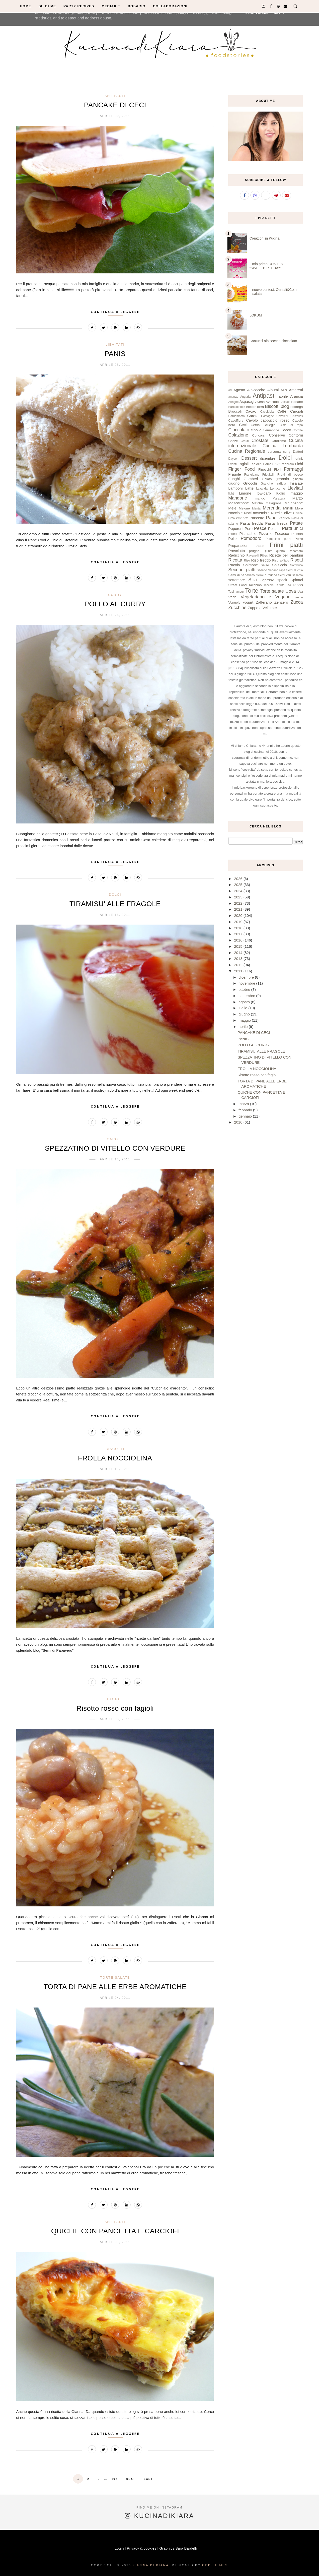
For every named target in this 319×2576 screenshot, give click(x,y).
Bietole (251, 407)
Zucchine (237, 607)
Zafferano (264, 602)
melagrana (274, 503)
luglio (280, 493)
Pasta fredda (251, 523)
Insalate (296, 483)
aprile (283, 396)
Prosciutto (236, 551)
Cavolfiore (235, 420)
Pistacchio (247, 533)
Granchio (267, 483)
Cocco (285, 430)
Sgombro (267, 580)
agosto (245, 1002)
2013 (238, 958)
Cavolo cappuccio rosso (268, 420)
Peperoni (235, 528)
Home (25, 6)
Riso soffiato (280, 560)
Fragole (234, 474)
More (299, 508)
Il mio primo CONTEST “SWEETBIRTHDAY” (267, 266)
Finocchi (264, 469)
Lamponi (235, 488)
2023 (238, 897)
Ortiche (298, 513)
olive (288, 513)
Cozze (233, 441)
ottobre (242, 518)
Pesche (274, 528)
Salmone (250, 565)
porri (287, 539)
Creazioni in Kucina (264, 238)
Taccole (268, 585)
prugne (254, 551)
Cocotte (298, 430)
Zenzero (281, 602)
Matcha (257, 503)
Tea (288, 585)
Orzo (231, 518)
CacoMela (267, 411)
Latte (249, 488)
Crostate (259, 440)
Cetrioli (256, 425)
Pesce (260, 528)
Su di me (47, 6)
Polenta (297, 534)
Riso (247, 560)
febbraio (288, 464)
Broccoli (234, 411)
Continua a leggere (115, 312)
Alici (284, 390)
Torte (251, 590)
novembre (261, 513)
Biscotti (115, 1449)
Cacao (250, 411)
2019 (238, 922)
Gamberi (251, 479)
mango (260, 498)
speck (282, 580)
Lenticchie (277, 488)
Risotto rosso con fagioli (115, 1708)
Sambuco (296, 565)
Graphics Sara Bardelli (178, 2548)
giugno (233, 483)
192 (114, 2478)
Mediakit (111, 6)
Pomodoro (251, 538)
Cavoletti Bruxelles (289, 416)
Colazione (238, 435)
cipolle (256, 430)
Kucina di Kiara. (151, 2565)
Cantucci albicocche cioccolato (273, 341)
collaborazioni (170, 6)
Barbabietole (236, 407)
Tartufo (280, 585)
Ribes (264, 555)
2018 (238, 928)
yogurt (248, 602)
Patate (296, 523)
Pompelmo (273, 539)
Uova (290, 591)
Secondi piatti (241, 569)
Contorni (296, 435)
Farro (267, 464)
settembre (236, 580)
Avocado (272, 402)
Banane (297, 402)
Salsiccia (279, 565)
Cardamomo (236, 416)
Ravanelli (252, 555)
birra (260, 407)
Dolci (115, 894)
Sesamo (297, 575)
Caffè (281, 411)
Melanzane (294, 503)
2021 (238, 909)
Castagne (267, 416)
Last (148, 2478)
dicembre (267, 458)
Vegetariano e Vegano (266, 596)
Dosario (137, 6)
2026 (238, 879)
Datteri (298, 451)
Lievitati (115, 344)
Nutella (277, 513)
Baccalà (285, 402)
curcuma (274, 451)
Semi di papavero (241, 575)
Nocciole (235, 513)
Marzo (297, 498)
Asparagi (246, 401)
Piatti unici (292, 528)
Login (119, 2548)
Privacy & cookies (141, 2548)
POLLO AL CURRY (115, 604)
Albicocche (256, 390)
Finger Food (241, 469)
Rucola (234, 565)
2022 (238, 903)
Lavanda (262, 488)
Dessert (249, 458)
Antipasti (115, 96)
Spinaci (297, 580)
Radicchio (236, 555)
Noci (247, 513)
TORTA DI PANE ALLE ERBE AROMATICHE (115, 1987)
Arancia (296, 396)
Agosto (239, 390)
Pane (271, 517)
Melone (244, 508)
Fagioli (115, 1699)
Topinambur (236, 591)
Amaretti (296, 390)
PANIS (115, 354)
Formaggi (293, 469)
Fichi (299, 464)
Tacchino (255, 585)
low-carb (264, 493)
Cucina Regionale (246, 451)
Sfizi (252, 579)
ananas (233, 396)
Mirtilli (288, 508)
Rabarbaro (296, 551)
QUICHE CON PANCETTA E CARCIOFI (115, 2231)
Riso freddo (261, 560)
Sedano (262, 570)
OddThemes (215, 2565)
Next (130, 2478)
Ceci (242, 425)
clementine (271, 430)
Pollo (232, 538)
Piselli (232, 534)
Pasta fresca (276, 523)
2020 (238, 915)
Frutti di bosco (290, 474)
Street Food (237, 585)
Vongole (234, 602)
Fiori (277, 469)
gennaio (282, 479)
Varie (232, 597)
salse (265, 565)
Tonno (298, 585)
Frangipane (251, 474)
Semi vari (284, 575)
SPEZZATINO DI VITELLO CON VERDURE (115, 1148)
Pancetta (256, 518)
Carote (115, 1139)
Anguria (245, 396)
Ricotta (235, 560)
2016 (238, 940)
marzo (244, 1104)
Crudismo (279, 441)
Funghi (234, 479)
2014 (238, 952)
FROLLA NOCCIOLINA (115, 1458)
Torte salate (115, 1977)
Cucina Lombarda (282, 445)
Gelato (267, 479)
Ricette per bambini (286, 555)
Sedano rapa (276, 570)
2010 (238, 1122)
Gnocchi (250, 483)
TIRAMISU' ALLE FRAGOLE (115, 904)
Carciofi (296, 411)
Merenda (271, 507)
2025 (238, 884)
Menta (256, 508)
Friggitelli (268, 474)
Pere (249, 528)
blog (285, 406)
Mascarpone (238, 503)
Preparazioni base (246, 545)
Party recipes (79, 6)
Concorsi (258, 435)
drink (299, 458)
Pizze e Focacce (274, 533)
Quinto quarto (274, 551)
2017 (238, 934)
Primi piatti (286, 544)
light (231, 493)
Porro (299, 539)
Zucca (297, 602)
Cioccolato (238, 429)
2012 (238, 965)
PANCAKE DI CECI (115, 105)
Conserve (277, 435)
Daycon (233, 458)
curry (115, 595)
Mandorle (237, 498)
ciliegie (270, 425)
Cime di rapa (291, 425)
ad (230, 390)
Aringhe (233, 402)
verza (299, 597)
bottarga (296, 407)
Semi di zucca (266, 575)
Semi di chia (294, 570)
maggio (297, 493)
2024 (238, 891)
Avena (260, 402)
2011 (238, 971)
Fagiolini (256, 464)
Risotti (296, 560)
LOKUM (255, 315)
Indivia (281, 483)
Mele (232, 508)
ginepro (298, 479)
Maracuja (279, 498)
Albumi (273, 390)
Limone (245, 493)
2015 (238, 946)
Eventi (232, 464)
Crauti (245, 441)
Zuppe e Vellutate (262, 608)
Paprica (284, 518)
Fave (276, 464)
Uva (300, 591)
